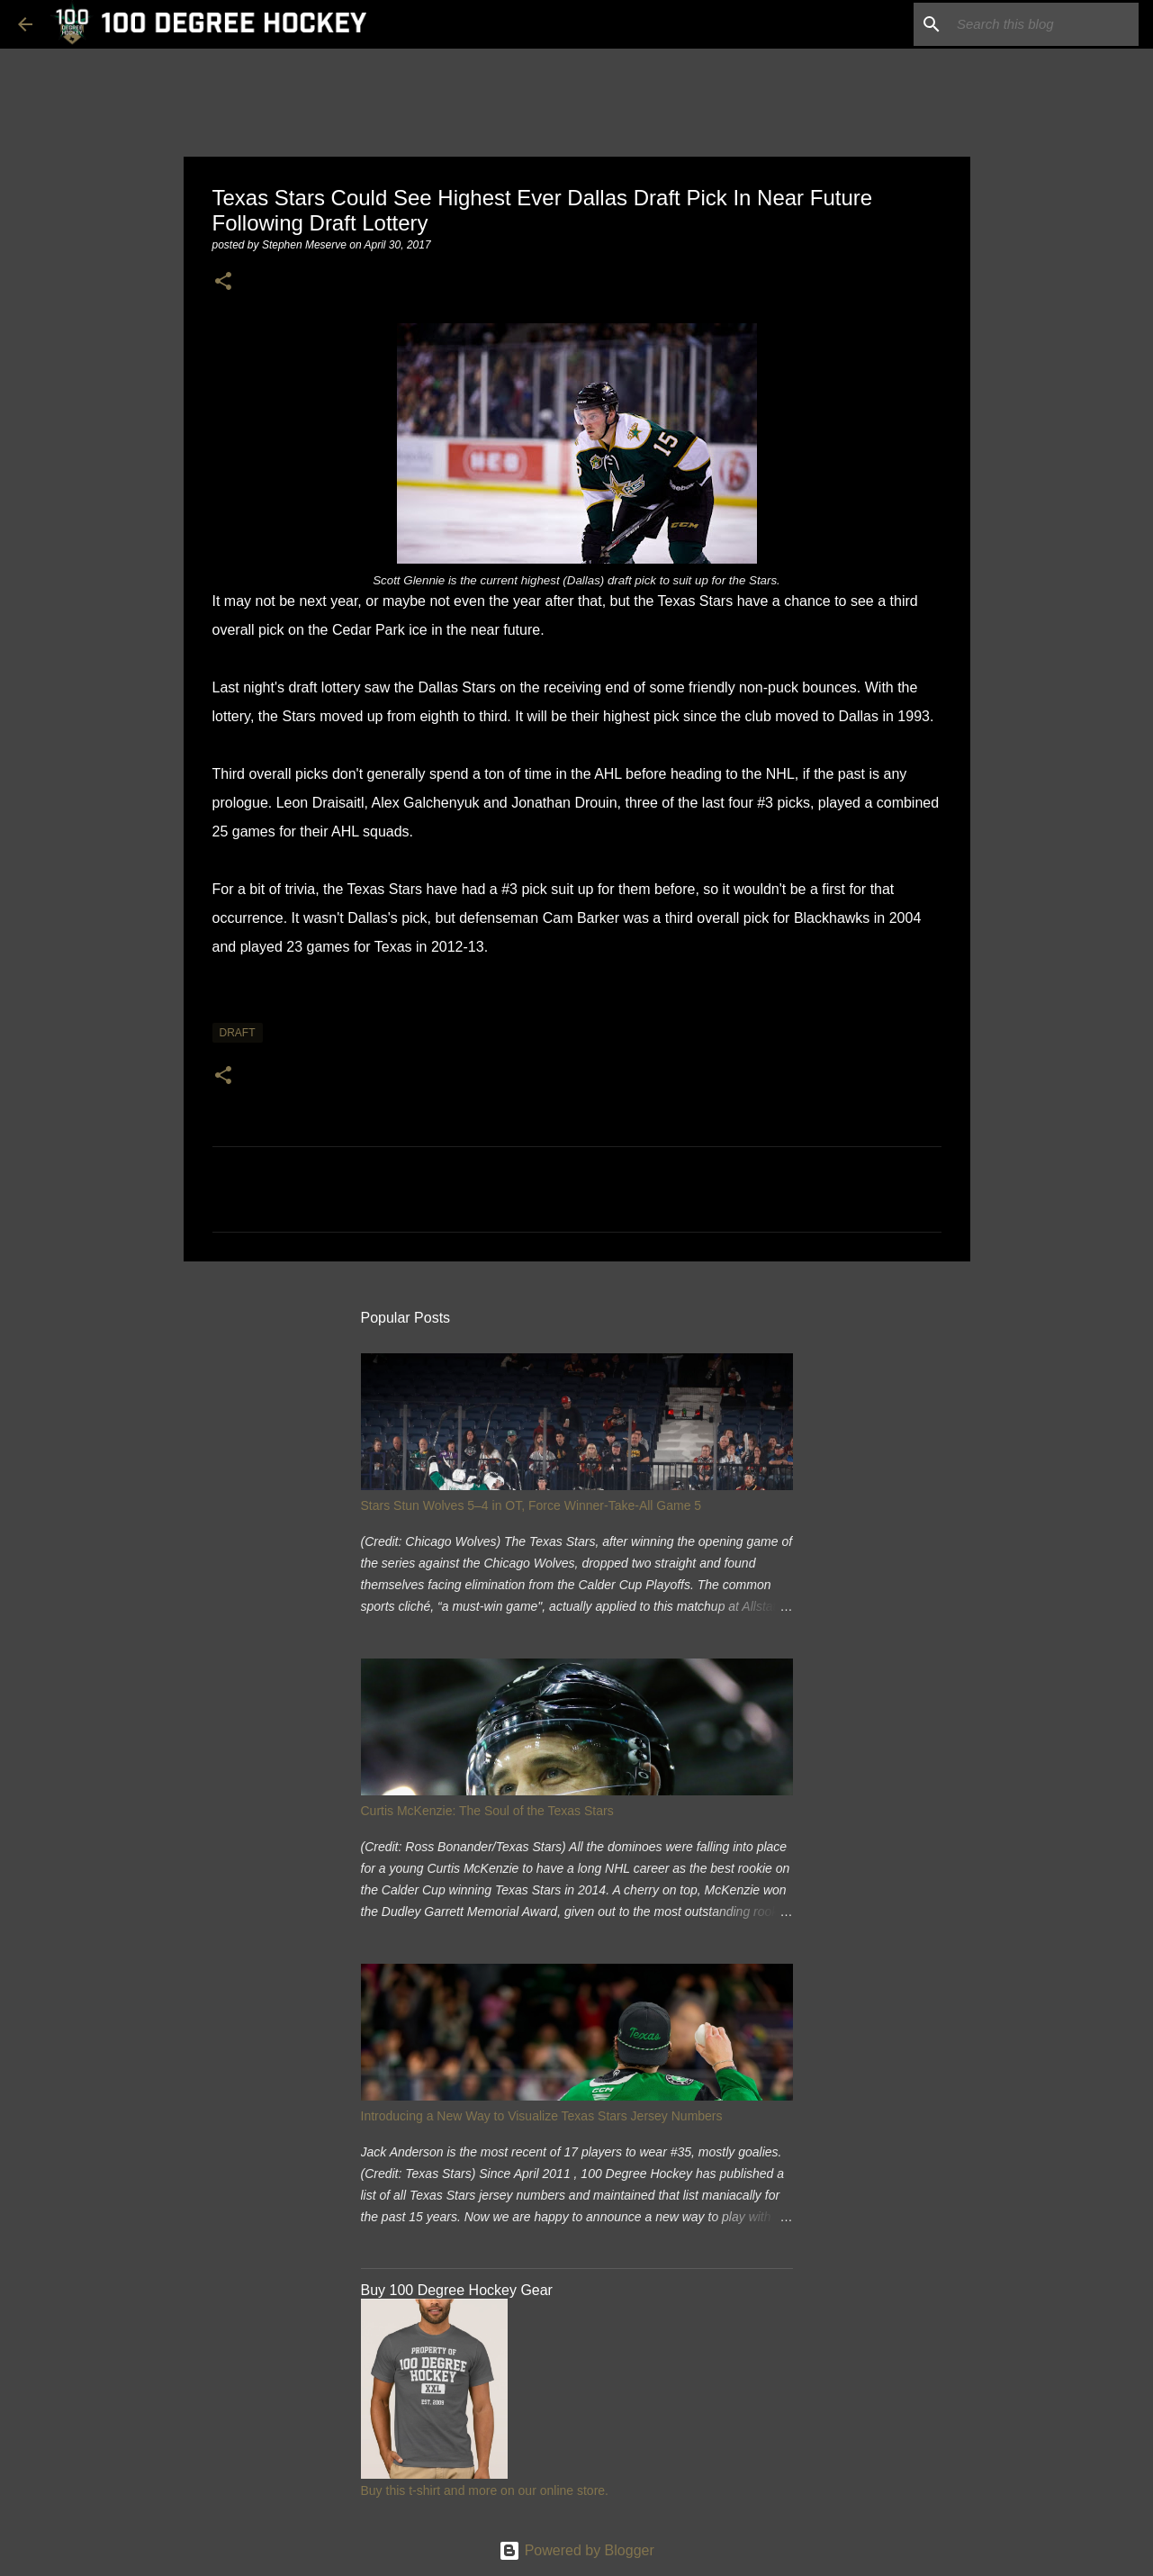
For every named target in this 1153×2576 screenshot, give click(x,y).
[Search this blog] (1044, 24)
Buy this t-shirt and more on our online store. (484, 2490)
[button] (223, 282)
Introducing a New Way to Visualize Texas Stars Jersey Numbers (542, 2116)
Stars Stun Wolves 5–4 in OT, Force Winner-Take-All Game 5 (531, 1505)
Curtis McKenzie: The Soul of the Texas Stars (487, 1810)
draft (238, 1032)
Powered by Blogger (576, 2550)
